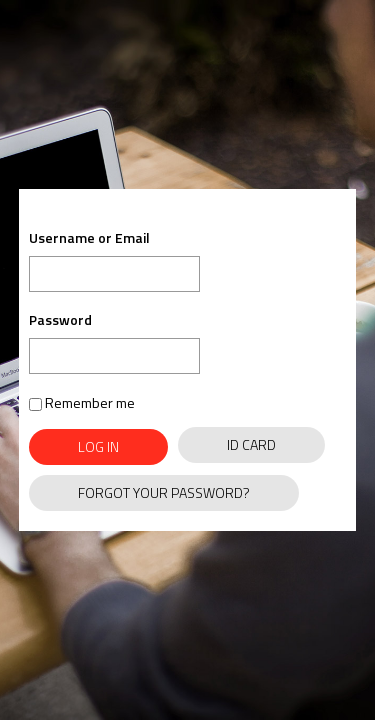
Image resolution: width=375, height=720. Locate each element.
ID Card (251, 444)
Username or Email (89, 238)
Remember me (82, 402)
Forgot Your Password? (164, 492)
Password (60, 319)
